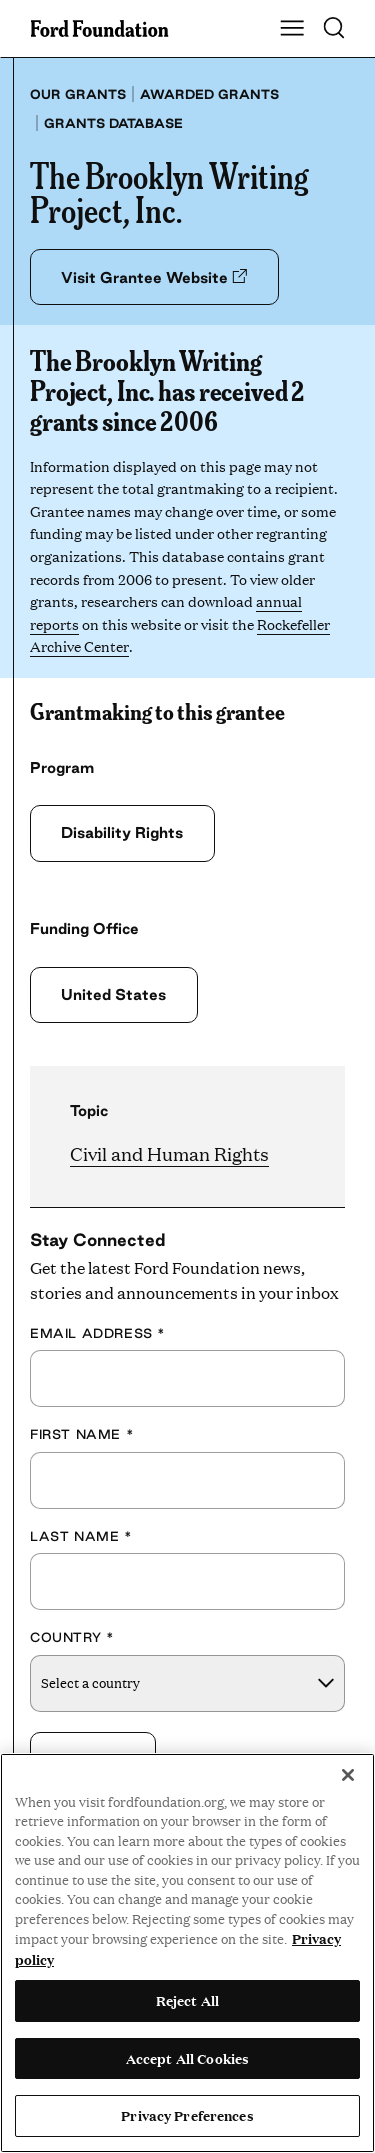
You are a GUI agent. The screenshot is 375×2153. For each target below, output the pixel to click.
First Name (82, 1434)
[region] (187, 1953)
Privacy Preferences (187, 2115)
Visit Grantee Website (154, 277)
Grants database (113, 123)
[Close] (348, 1775)
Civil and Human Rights (169, 1153)
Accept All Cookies (187, 2058)
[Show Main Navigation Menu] (292, 29)
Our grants (78, 94)
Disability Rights (122, 832)
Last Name (81, 1536)
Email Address (98, 1333)
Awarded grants (209, 94)
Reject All (187, 2000)
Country (72, 1637)
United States (113, 994)
